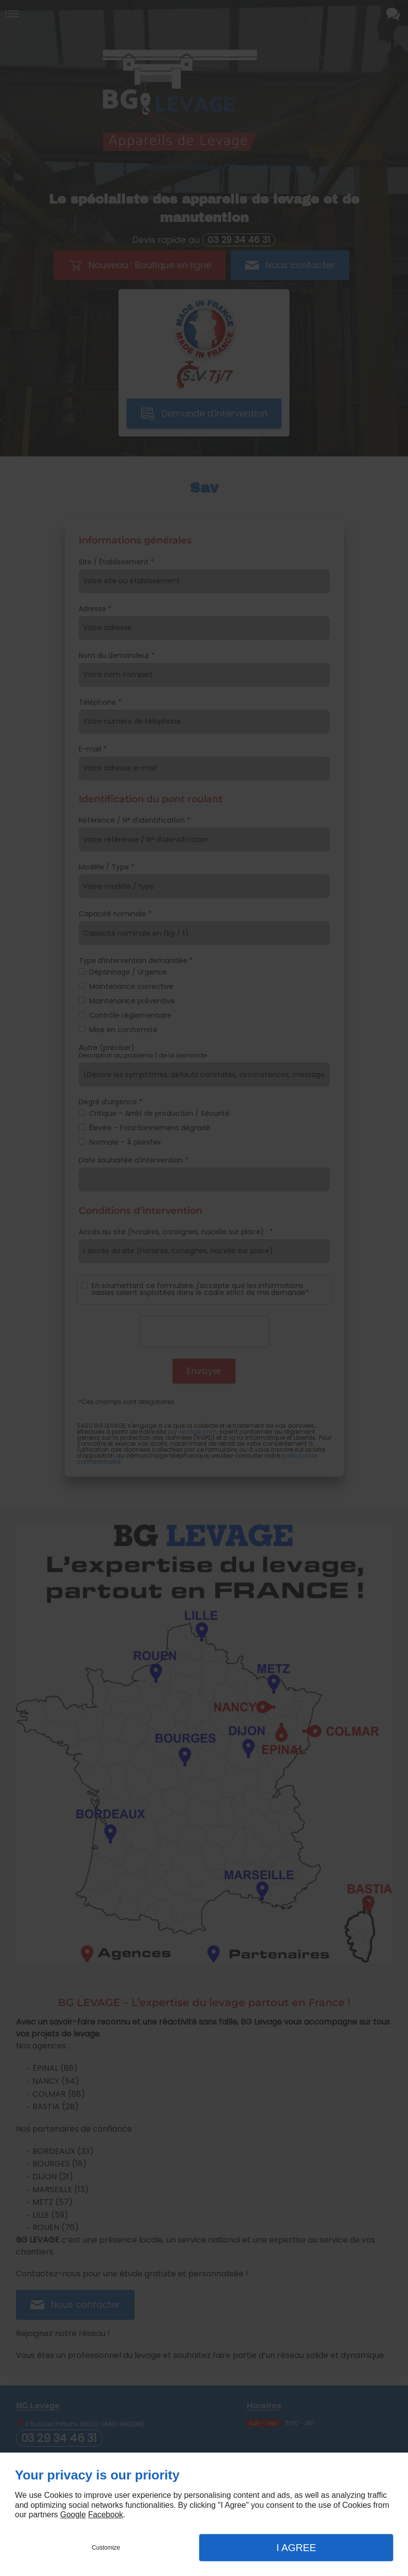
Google (73, 2514)
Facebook (105, 2514)
